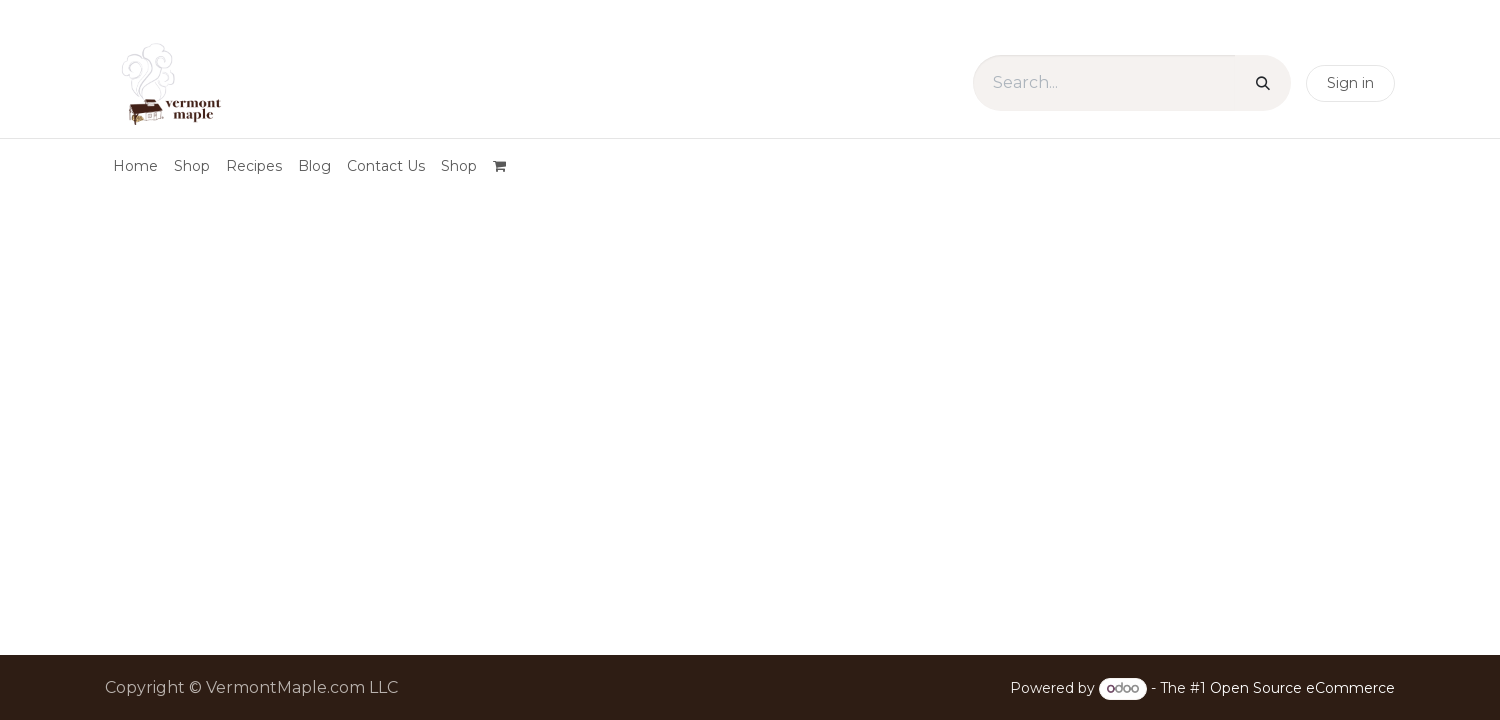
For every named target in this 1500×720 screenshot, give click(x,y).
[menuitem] (135, 166)
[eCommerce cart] (507, 166)
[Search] (1263, 83)
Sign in (1350, 83)
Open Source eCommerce (1302, 688)
